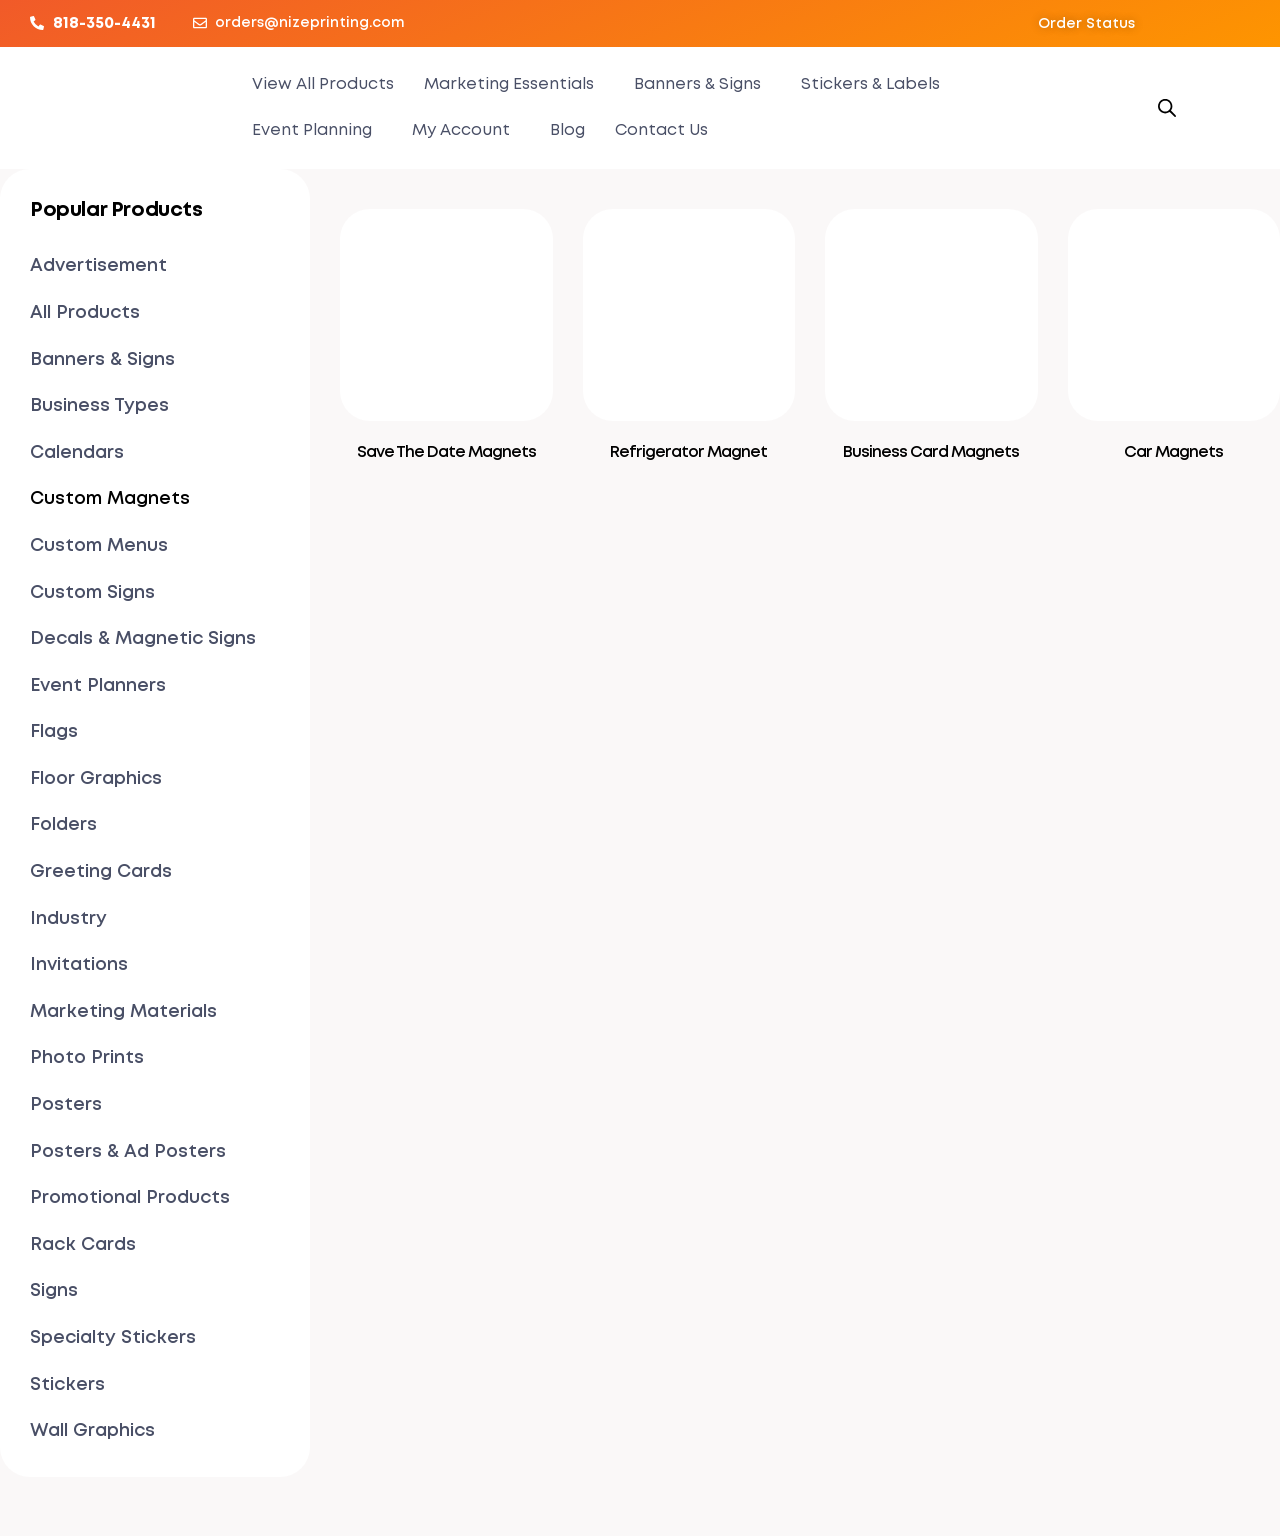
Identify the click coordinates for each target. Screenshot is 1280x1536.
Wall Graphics (92, 1431)
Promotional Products (130, 1198)
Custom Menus (99, 546)
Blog (567, 130)
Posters (66, 1105)
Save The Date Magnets (446, 452)
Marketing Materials (123, 1012)
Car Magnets (1173, 452)
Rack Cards (83, 1245)
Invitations (79, 965)
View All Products (323, 84)
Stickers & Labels (870, 84)
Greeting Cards (101, 872)
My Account (461, 130)
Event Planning (312, 130)
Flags (54, 732)
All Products (85, 313)
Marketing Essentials (509, 84)
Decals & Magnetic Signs (143, 639)
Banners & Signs (697, 84)
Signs (54, 1291)
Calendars (77, 453)
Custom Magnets (110, 499)
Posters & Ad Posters (128, 1152)
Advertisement (98, 266)
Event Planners (98, 686)
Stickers (67, 1385)
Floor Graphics (96, 779)
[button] (1086, 24)
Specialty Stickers (113, 1338)
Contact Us (661, 130)
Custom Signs (92, 593)
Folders (63, 825)
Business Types (99, 406)
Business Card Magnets (931, 452)
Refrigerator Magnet (688, 452)
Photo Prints (87, 1058)
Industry (68, 919)
